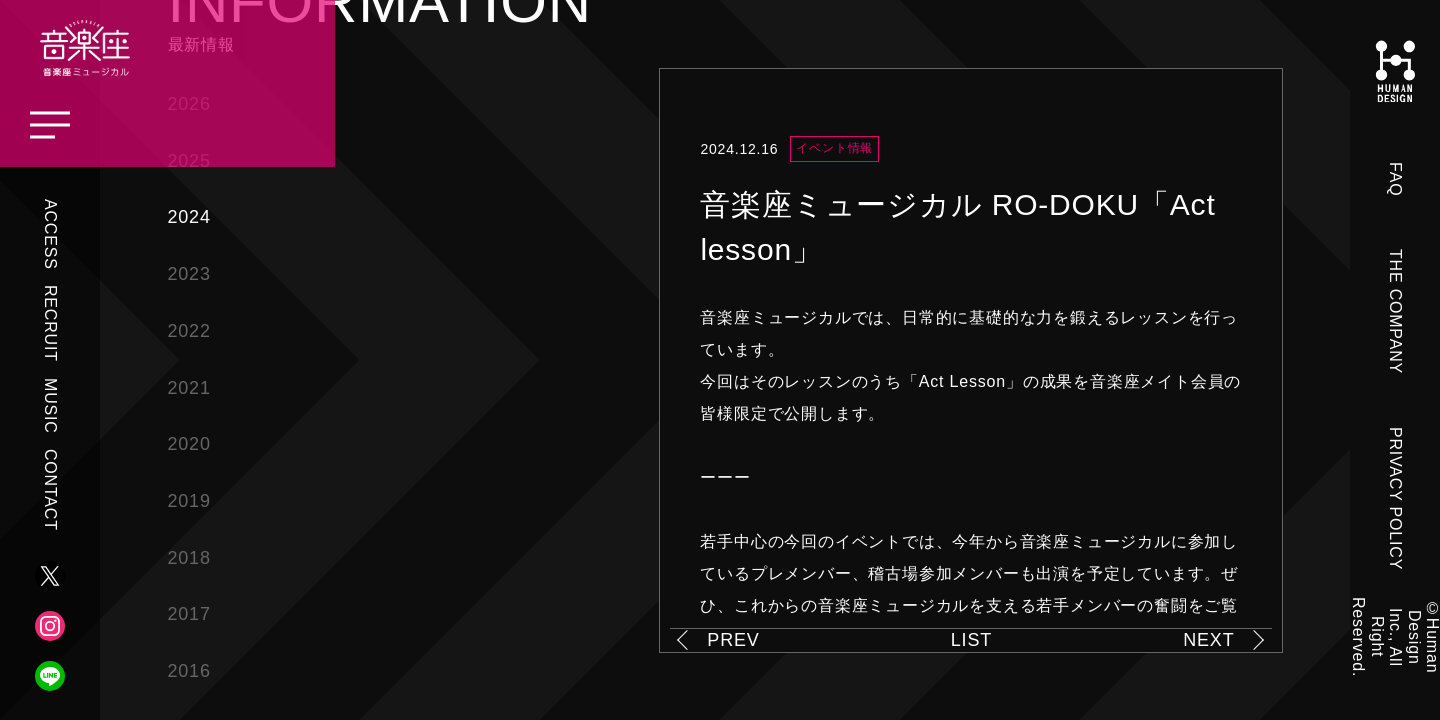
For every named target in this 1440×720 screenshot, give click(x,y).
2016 (189, 671)
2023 (189, 274)
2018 (189, 558)
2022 (189, 331)
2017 (189, 614)
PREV (733, 640)
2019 (189, 501)
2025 (189, 161)
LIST (971, 640)
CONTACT (50, 490)
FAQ (1395, 179)
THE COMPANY (1395, 311)
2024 (189, 217)
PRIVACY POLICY (1395, 498)
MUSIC (50, 406)
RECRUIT (50, 323)
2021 (189, 388)
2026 (189, 104)
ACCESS (50, 234)
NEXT (1208, 640)
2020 (189, 444)
